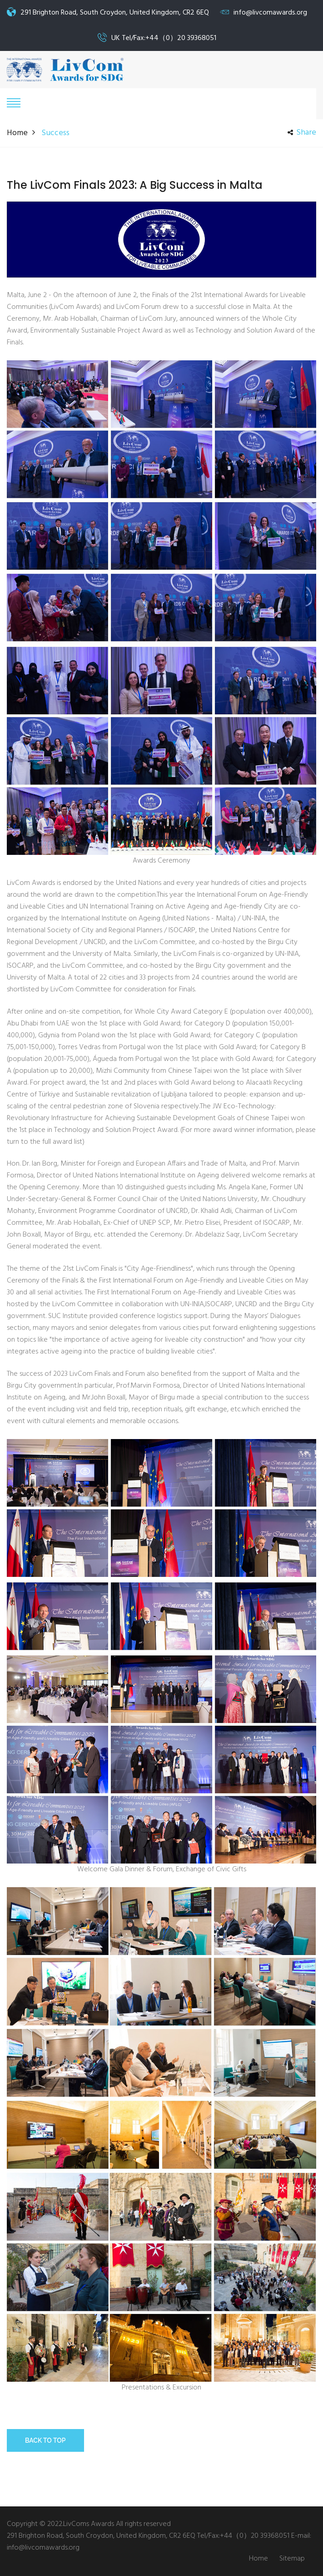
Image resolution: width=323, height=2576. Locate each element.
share (302, 133)
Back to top (45, 2440)
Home (17, 133)
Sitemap (292, 2559)
